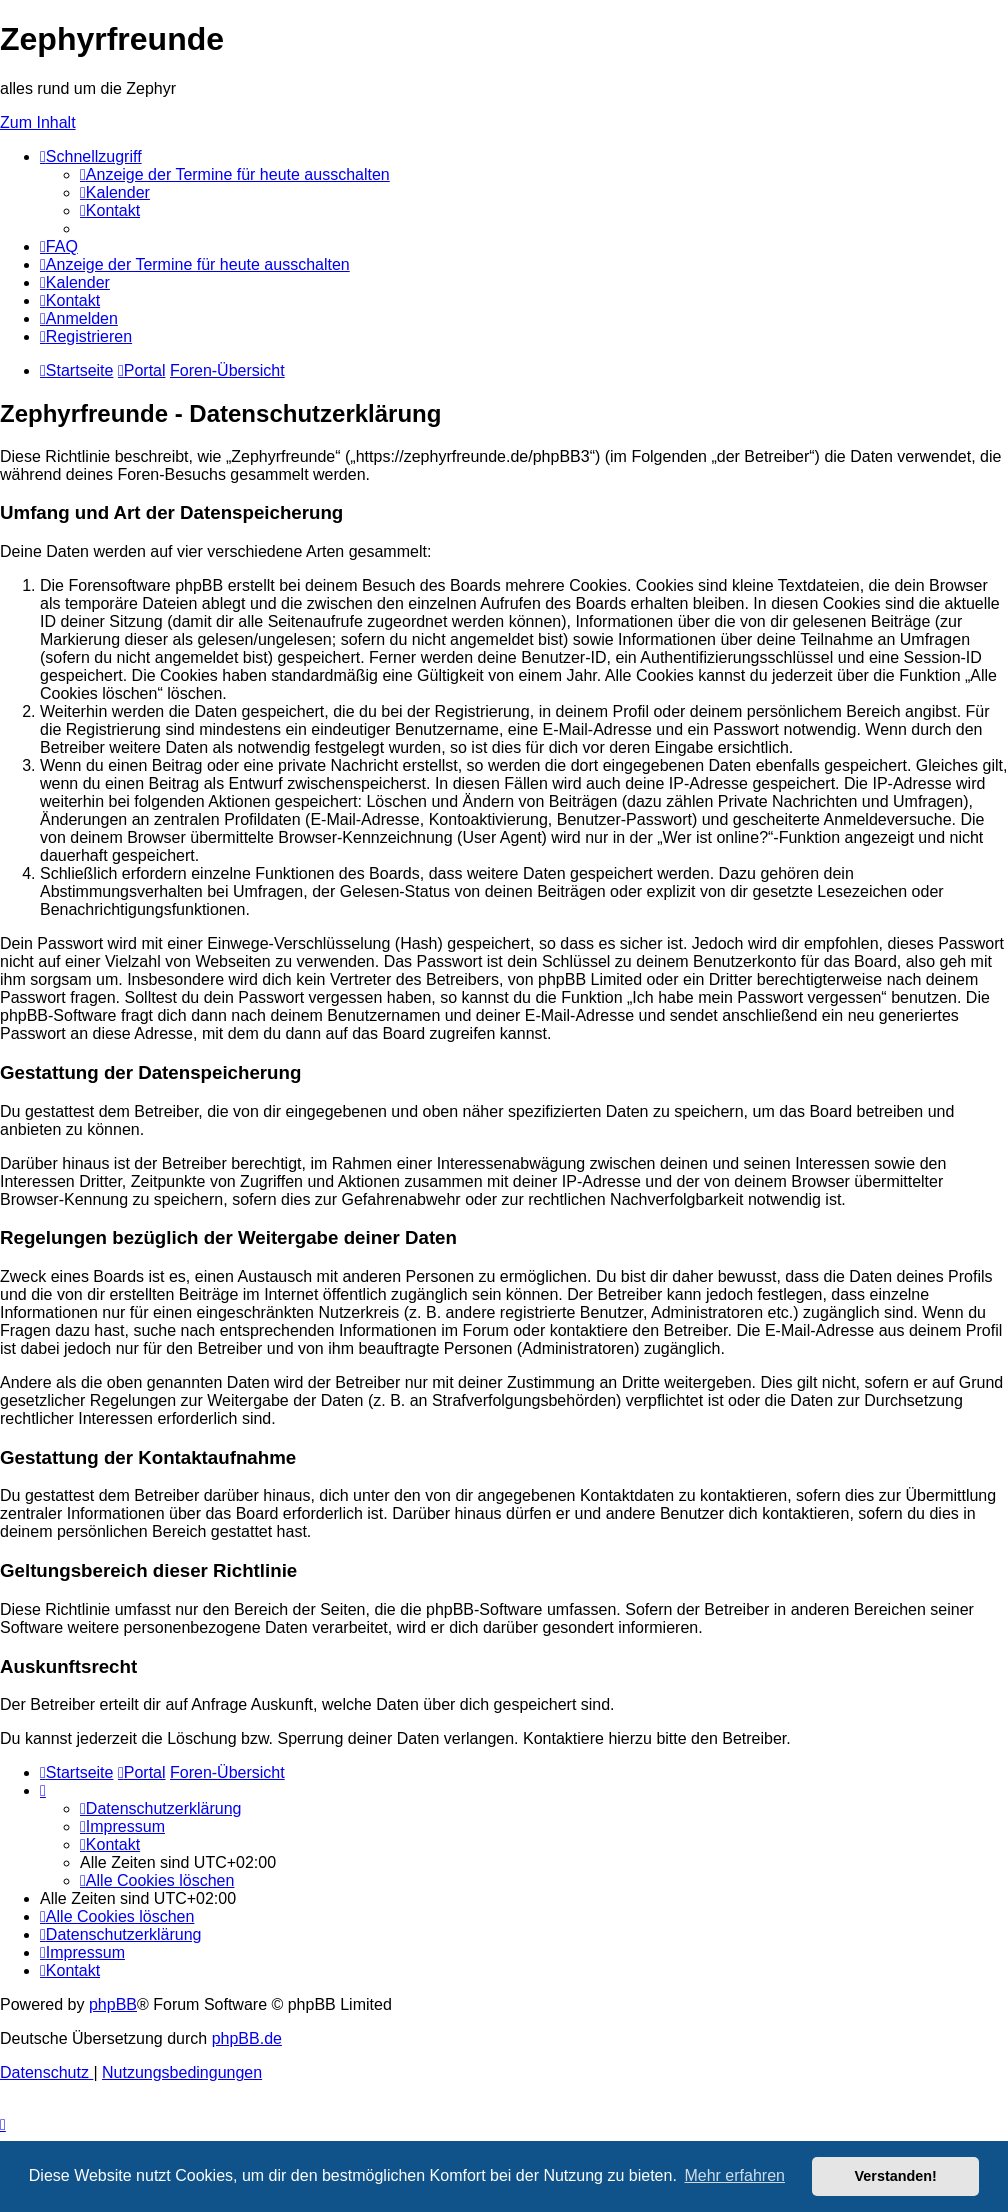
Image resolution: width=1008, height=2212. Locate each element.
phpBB (113, 2004)
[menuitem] (235, 174)
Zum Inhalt (38, 122)
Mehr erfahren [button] (734, 2175)
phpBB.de (247, 2038)
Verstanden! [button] (896, 2176)
